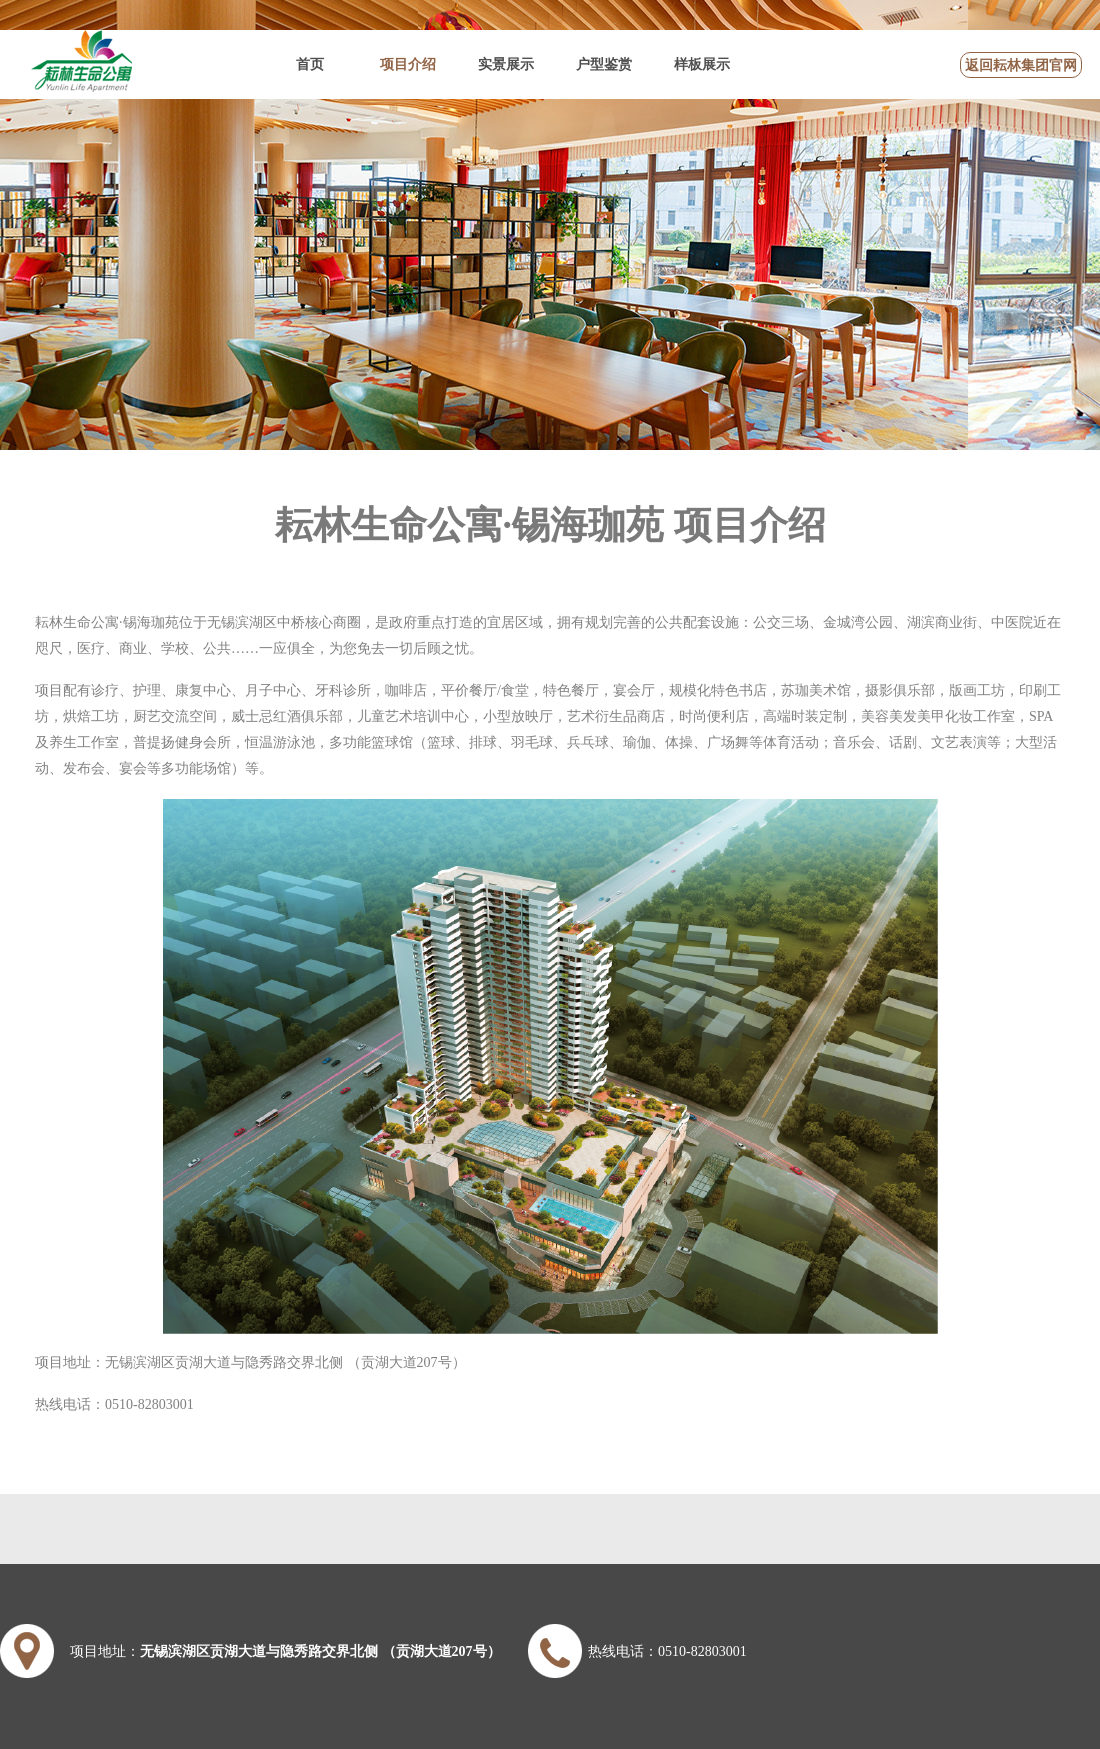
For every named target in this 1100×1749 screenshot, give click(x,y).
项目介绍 (408, 64)
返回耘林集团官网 (1021, 65)
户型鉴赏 (604, 64)
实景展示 (506, 64)
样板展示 (702, 64)
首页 (310, 64)
